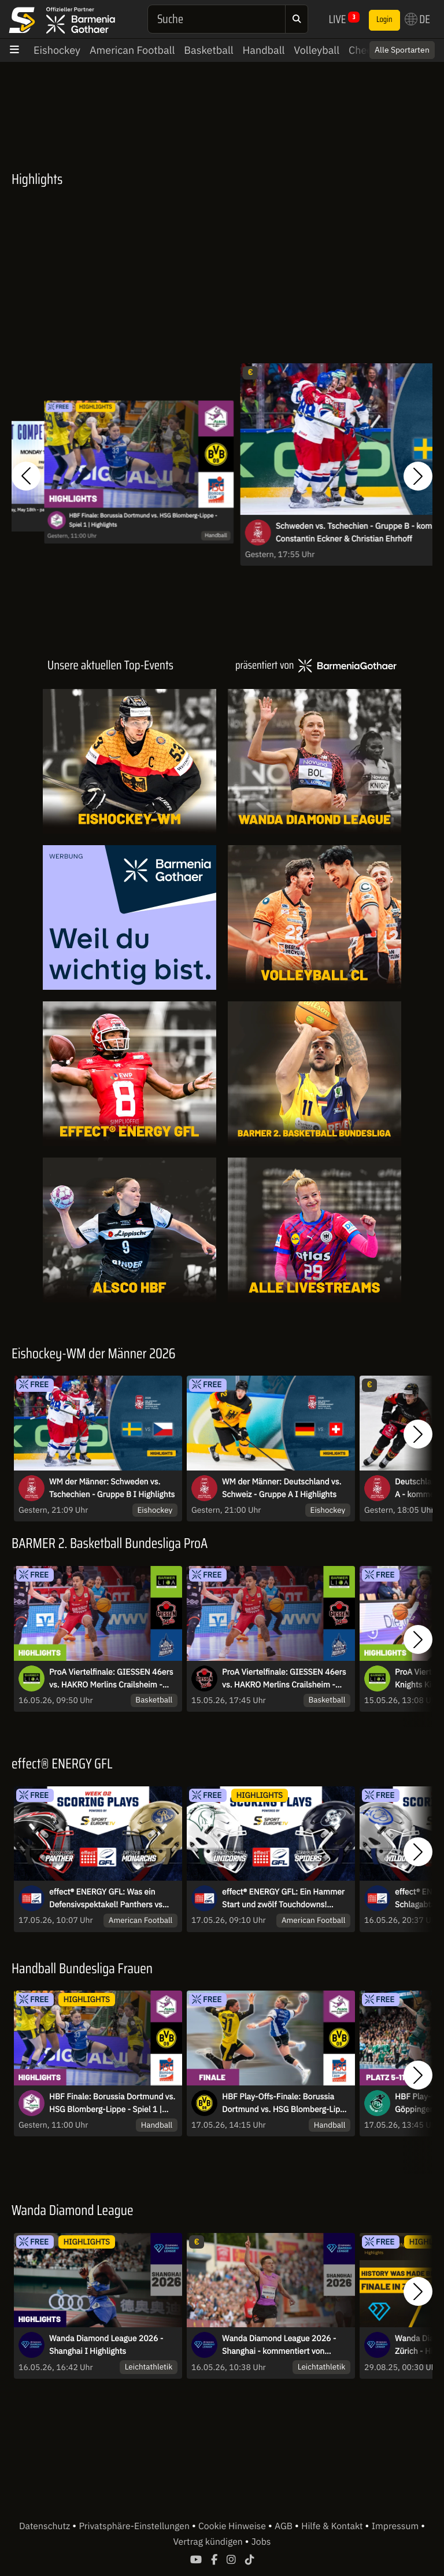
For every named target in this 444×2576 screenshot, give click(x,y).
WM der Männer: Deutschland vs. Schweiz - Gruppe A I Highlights (281, 1487)
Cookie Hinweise (233, 2526)
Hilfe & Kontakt (333, 2526)
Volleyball (316, 50)
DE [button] (417, 19)
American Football (132, 50)
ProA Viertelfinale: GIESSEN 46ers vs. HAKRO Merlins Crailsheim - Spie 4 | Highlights (111, 1679)
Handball (264, 50)
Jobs (261, 2542)
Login (384, 19)
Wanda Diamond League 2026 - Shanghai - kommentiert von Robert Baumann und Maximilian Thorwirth (281, 2345)
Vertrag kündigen (209, 2542)
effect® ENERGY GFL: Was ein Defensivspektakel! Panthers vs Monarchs (105, 1898)
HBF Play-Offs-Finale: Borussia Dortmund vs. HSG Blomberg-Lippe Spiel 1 (285, 2103)
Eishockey (57, 50)
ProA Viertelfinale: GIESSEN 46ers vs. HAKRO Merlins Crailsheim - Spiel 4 (284, 1679)
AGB (285, 2526)
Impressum (396, 2526)
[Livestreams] (314, 1230)
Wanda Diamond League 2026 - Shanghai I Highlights (106, 2344)
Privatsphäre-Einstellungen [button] (135, 2526)
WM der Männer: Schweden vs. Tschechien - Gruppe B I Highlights (112, 1487)
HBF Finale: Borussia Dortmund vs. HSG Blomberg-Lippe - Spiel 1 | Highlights (143, 519)
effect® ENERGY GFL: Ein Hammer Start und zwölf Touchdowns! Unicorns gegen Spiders (283, 1898)
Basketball (208, 50)
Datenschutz (45, 2526)
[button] (26, 476)
